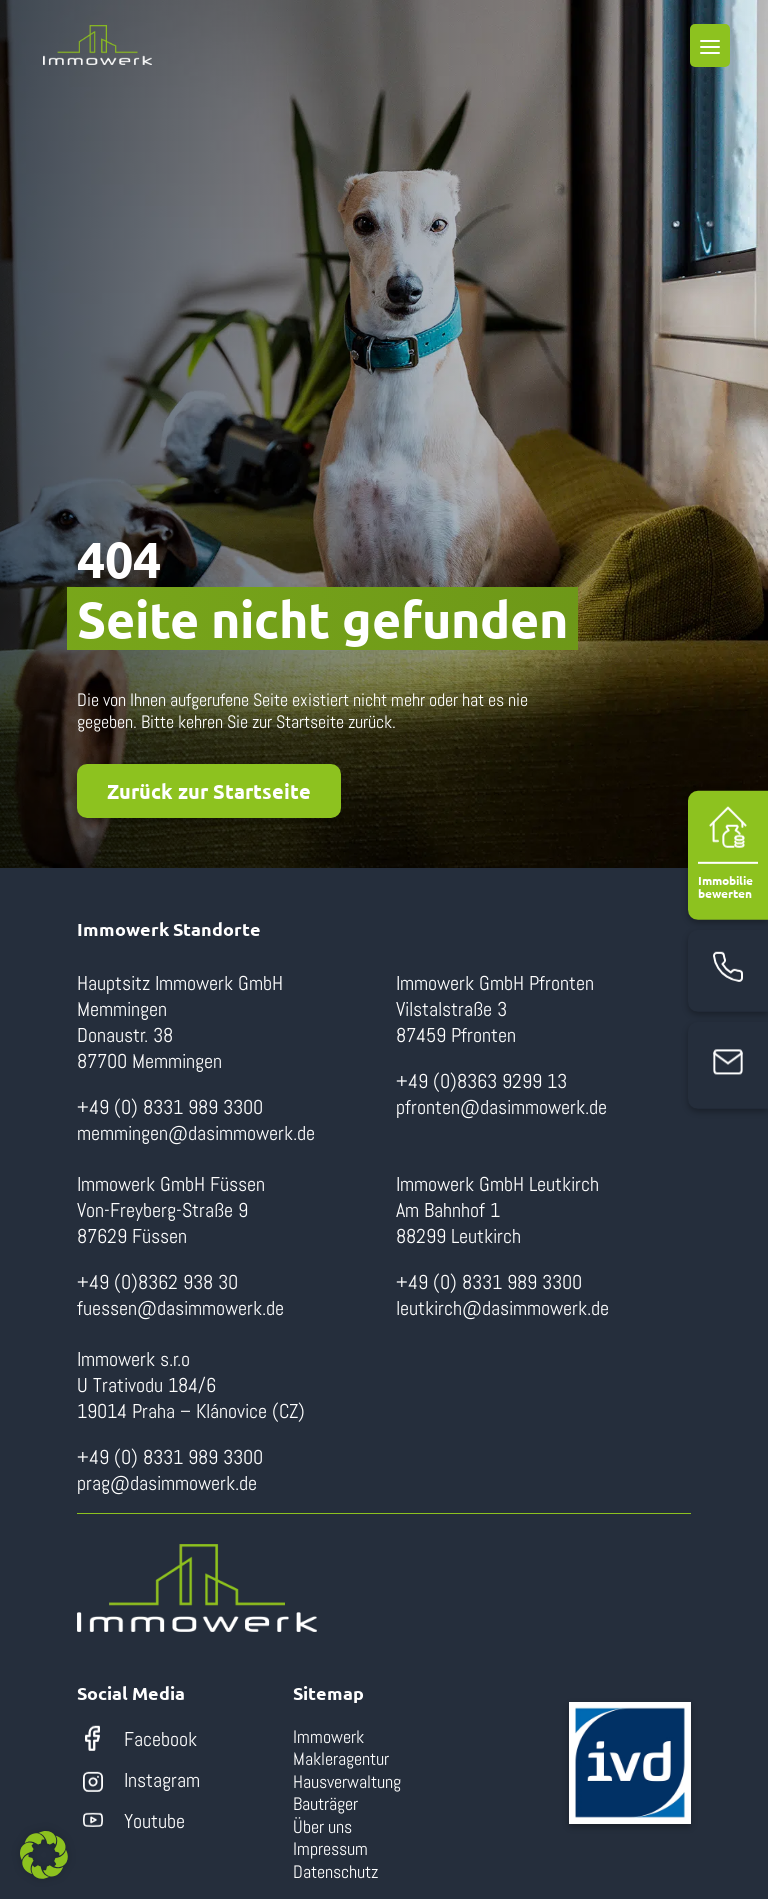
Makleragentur (341, 1758)
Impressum (330, 1848)
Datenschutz (335, 1871)
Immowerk (328, 1736)
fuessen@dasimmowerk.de (180, 1308)
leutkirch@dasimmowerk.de (502, 1308)
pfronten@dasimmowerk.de (501, 1107)
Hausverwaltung (347, 1781)
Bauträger (325, 1803)
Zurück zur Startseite (209, 791)
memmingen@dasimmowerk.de (196, 1133)
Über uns (322, 1826)
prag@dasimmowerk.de (167, 1483)
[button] (44, 1855)
